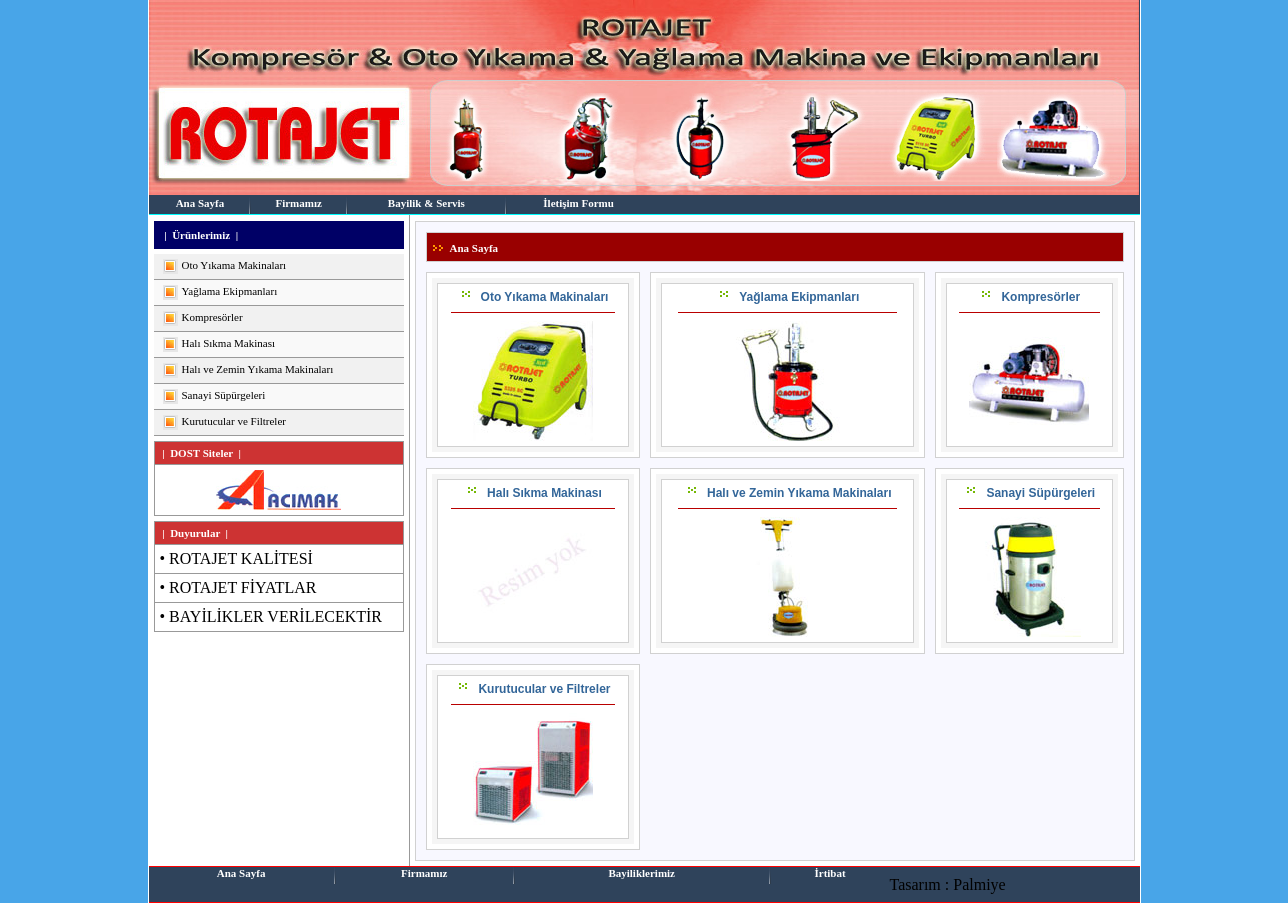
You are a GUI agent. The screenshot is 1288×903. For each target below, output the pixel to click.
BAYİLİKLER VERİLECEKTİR (275, 616)
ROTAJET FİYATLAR (242, 587)
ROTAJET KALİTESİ (241, 558)
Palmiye (979, 884)
